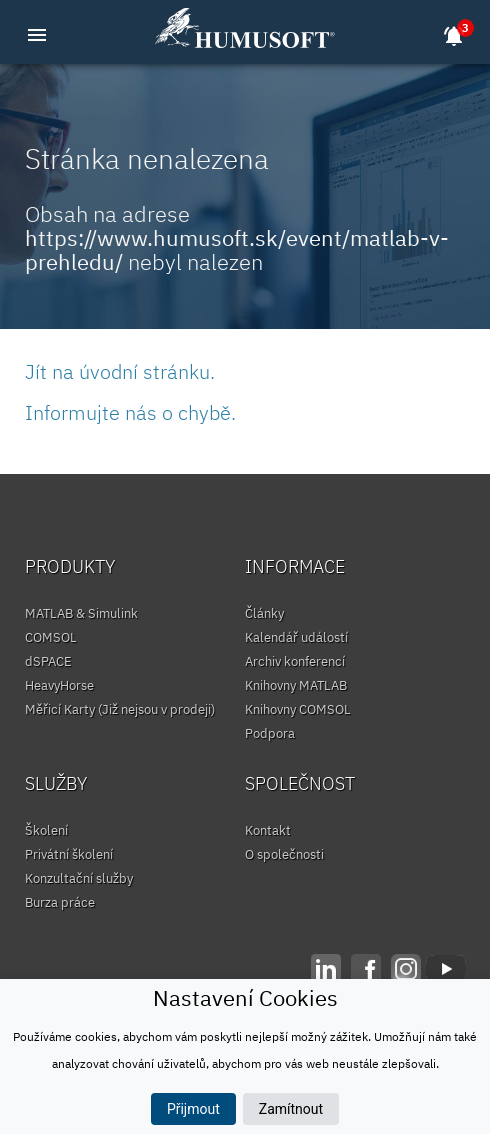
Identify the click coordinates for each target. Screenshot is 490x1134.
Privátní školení (69, 854)
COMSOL (51, 637)
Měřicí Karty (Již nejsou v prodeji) (120, 709)
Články (264, 613)
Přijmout (193, 1109)
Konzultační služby (79, 878)
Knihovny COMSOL (298, 709)
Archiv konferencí (295, 661)
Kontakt (268, 830)
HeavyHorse (59, 685)
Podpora (270, 733)
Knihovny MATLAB (296, 685)
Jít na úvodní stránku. (120, 371)
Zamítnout (291, 1109)
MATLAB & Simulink (81, 613)
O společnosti (284, 854)
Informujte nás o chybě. (130, 412)
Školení (46, 830)
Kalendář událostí (296, 637)
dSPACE (48, 661)
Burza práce (60, 902)
